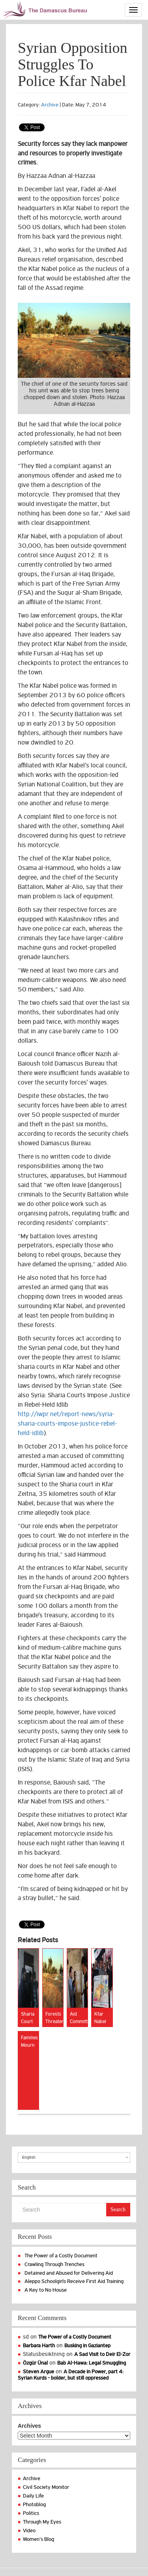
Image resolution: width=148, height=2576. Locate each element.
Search (118, 2209)
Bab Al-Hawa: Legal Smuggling (91, 2363)
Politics (31, 2513)
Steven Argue (38, 2371)
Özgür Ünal (35, 2363)
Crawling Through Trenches (54, 2264)
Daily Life (33, 2496)
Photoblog (34, 2504)
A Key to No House (45, 2290)
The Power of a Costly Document (60, 2256)
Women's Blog (38, 2539)
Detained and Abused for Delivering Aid (68, 2273)
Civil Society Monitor (46, 2487)
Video (29, 2530)
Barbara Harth (39, 2345)
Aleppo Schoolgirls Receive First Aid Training (74, 2281)
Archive (49, 105)
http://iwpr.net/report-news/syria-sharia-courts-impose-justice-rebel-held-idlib (67, 1424)
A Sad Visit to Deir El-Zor (102, 2354)
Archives (29, 2426)
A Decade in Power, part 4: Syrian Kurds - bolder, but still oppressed (71, 2375)
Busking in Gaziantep (87, 2345)
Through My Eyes (42, 2522)
